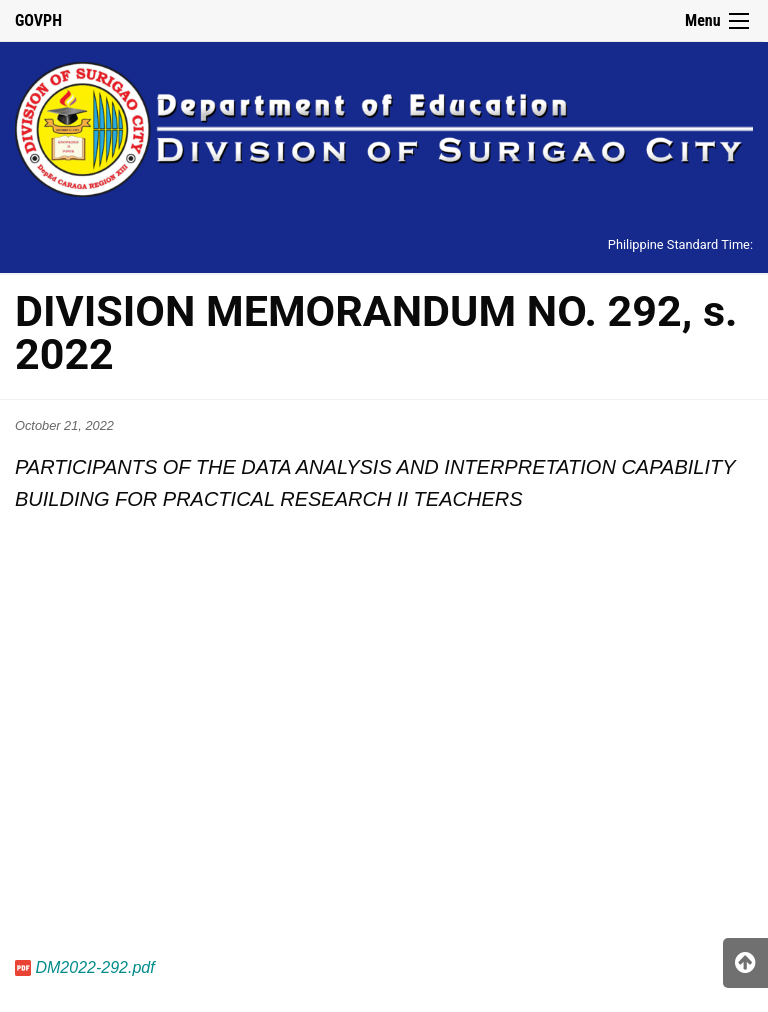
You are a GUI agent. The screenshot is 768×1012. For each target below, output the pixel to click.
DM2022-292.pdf (94, 967)
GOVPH (38, 20)
